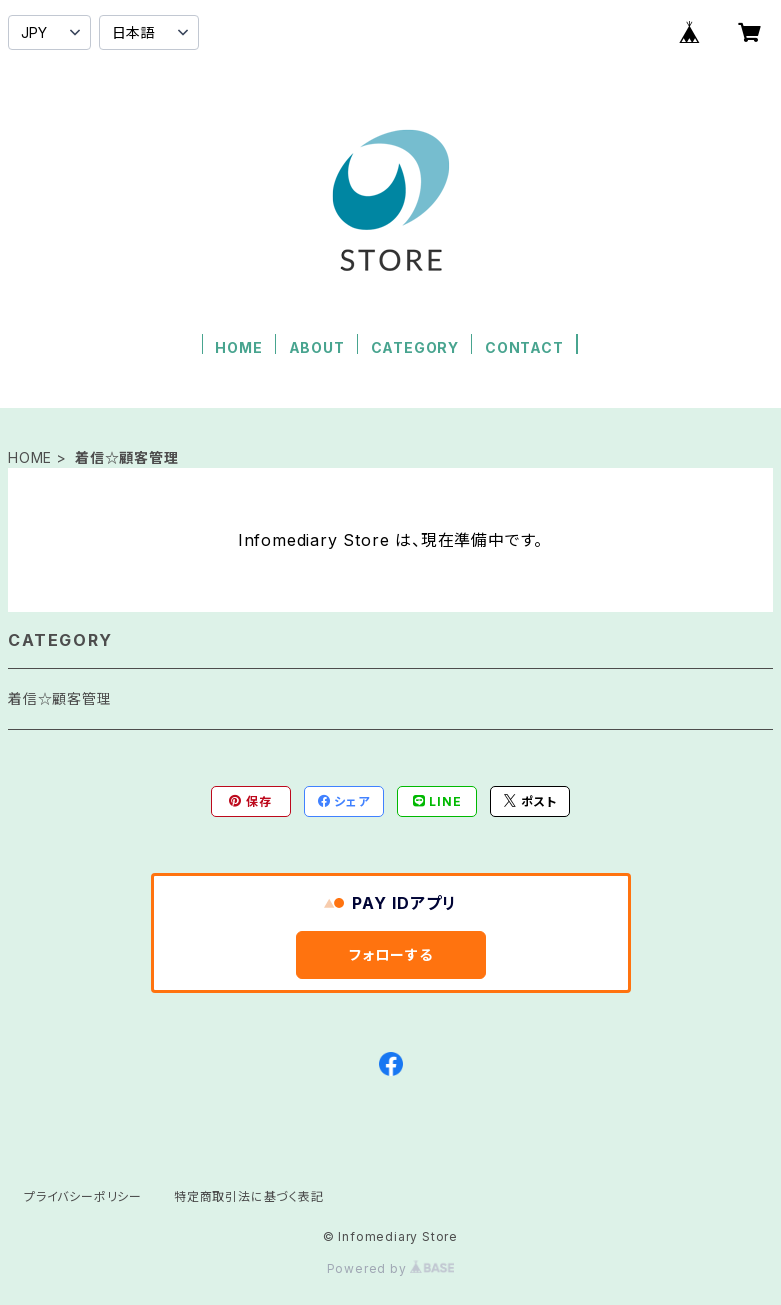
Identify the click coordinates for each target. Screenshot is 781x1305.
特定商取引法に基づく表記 (249, 1196)
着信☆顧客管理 (60, 698)
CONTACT (524, 347)
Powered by (391, 1268)
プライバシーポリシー (83, 1196)
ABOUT (317, 347)
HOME (238, 347)
